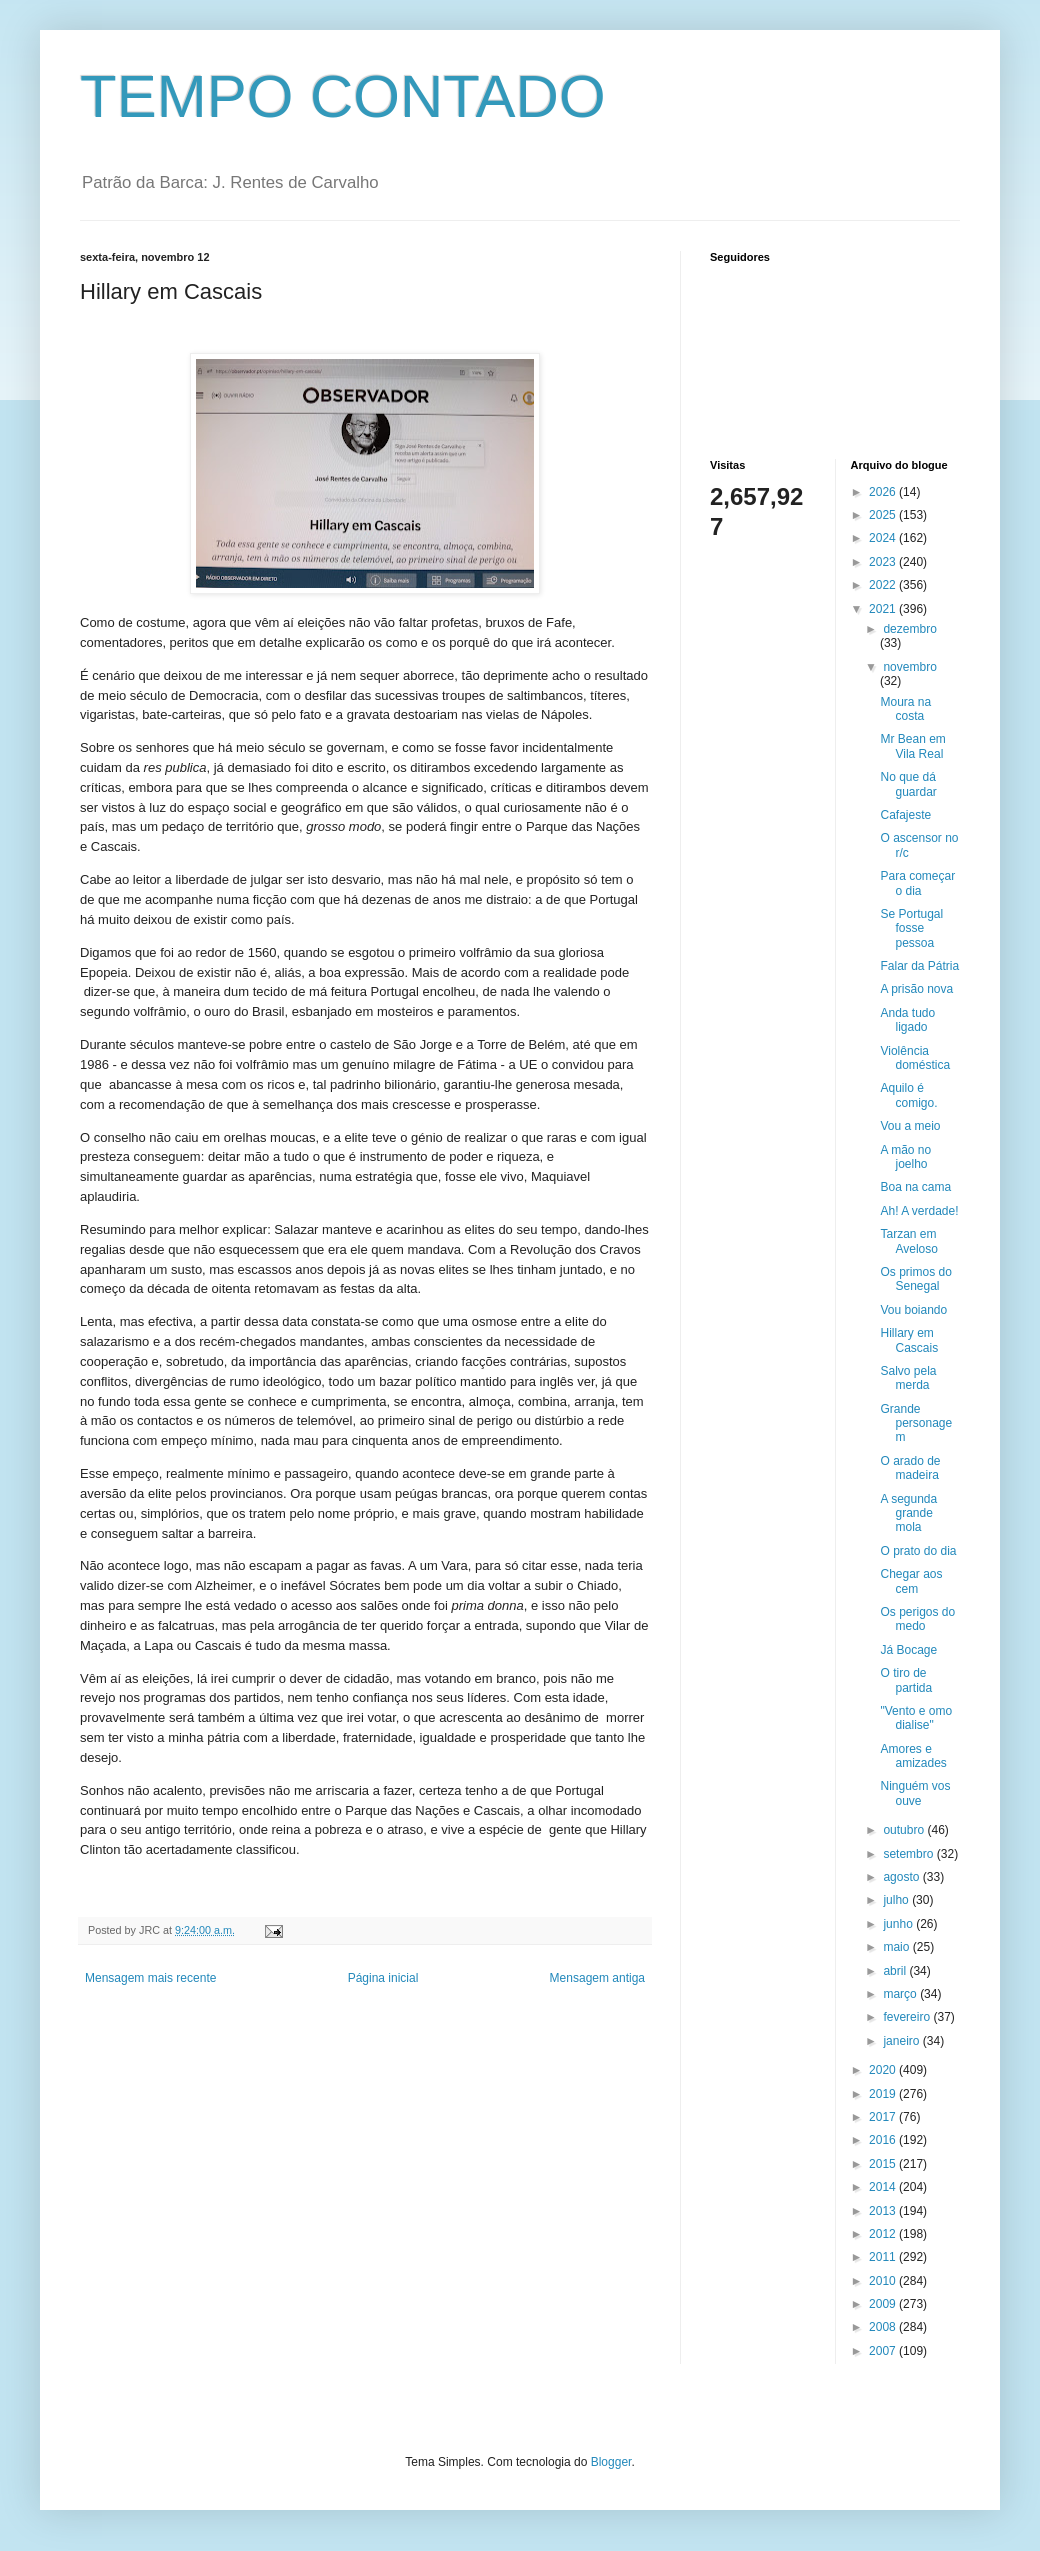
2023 (884, 562)
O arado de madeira (910, 1468)
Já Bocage (908, 1650)
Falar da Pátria (919, 966)
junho (899, 1924)
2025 (884, 515)
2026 (884, 492)
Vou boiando (913, 1310)
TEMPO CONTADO (343, 96)
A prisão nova (916, 989)
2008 (884, 2327)
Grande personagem (916, 1423)
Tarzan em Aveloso (908, 1241)
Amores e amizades (913, 1756)
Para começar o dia (917, 883)
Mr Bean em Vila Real (912, 746)
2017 (884, 2117)
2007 (884, 2351)
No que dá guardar (908, 784)
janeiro (902, 2041)
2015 (884, 2164)
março (901, 1994)
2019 (884, 2094)
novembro (909, 667)
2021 (884, 609)
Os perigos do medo (917, 1619)
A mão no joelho (905, 1157)
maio (897, 1947)
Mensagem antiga (597, 1978)
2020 (884, 2070)
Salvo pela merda (908, 1378)
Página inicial (383, 1978)
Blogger (611, 2462)
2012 (884, 2234)
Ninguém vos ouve (915, 1793)
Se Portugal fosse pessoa (911, 928)
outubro (905, 1830)
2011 (884, 2257)
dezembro (909, 629)
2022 (884, 585)
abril (896, 1971)
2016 (884, 2140)
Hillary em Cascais (909, 1340)
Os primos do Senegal (915, 1279)
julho (897, 1900)
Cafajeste (905, 815)
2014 (884, 2187)
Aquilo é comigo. (908, 1095)
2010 (884, 2281)
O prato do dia (918, 1551)
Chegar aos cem (911, 1581)
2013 (884, 2211)
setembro (909, 1854)
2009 (884, 2304)
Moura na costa (905, 709)
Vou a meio (910, 1126)
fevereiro (908, 2017)
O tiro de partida (906, 1680)
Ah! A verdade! (919, 1211)
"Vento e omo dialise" (916, 1718)
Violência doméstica (915, 1058)
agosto (902, 1877)
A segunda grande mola (908, 1513)
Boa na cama (915, 1187)
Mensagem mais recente (150, 1978)
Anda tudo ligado (907, 1020)
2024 (884, 538)
